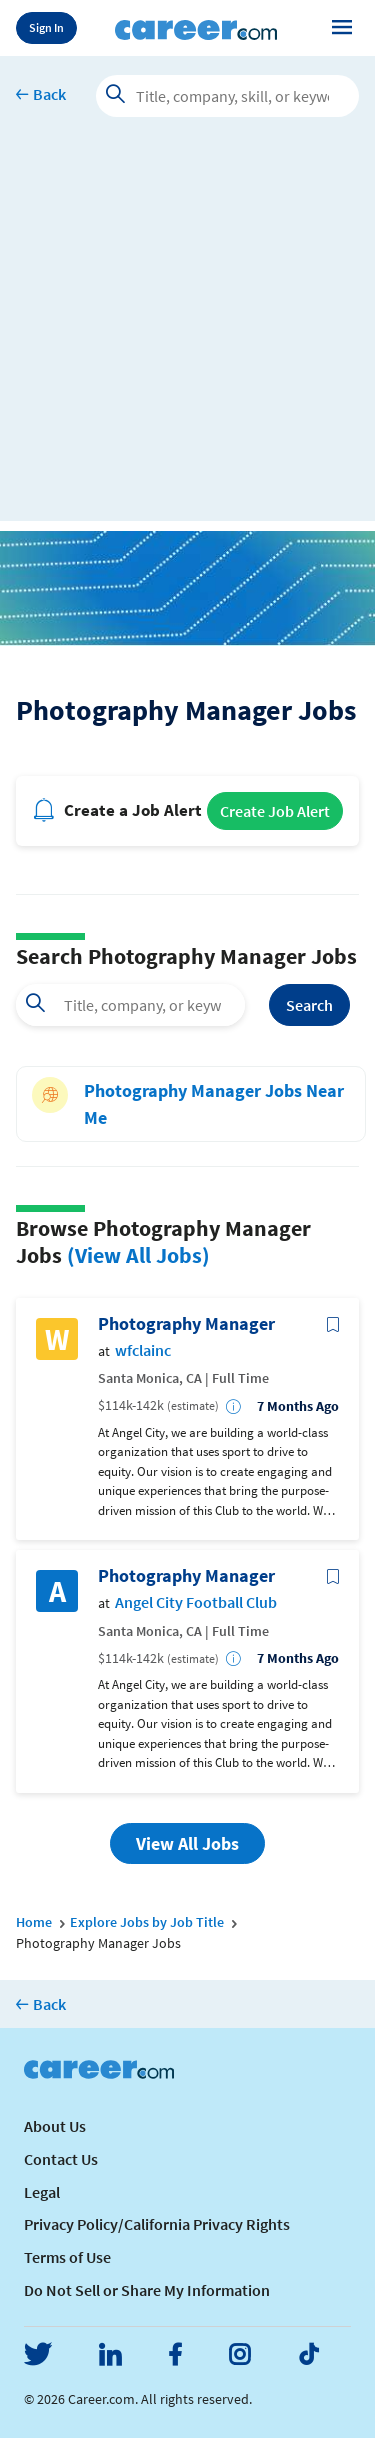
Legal (42, 2192)
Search (309, 1005)
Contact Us (61, 2159)
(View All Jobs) (138, 1255)
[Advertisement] (187, 333)
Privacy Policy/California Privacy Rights (157, 2224)
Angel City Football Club (196, 1602)
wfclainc (143, 1350)
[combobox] (130, 1005)
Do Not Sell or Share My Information (147, 2290)
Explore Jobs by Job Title (147, 1922)
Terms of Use (67, 2257)
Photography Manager (186, 1324)
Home (34, 1922)
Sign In (46, 27)
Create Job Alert (275, 811)
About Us (55, 2126)
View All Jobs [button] (187, 1843)
